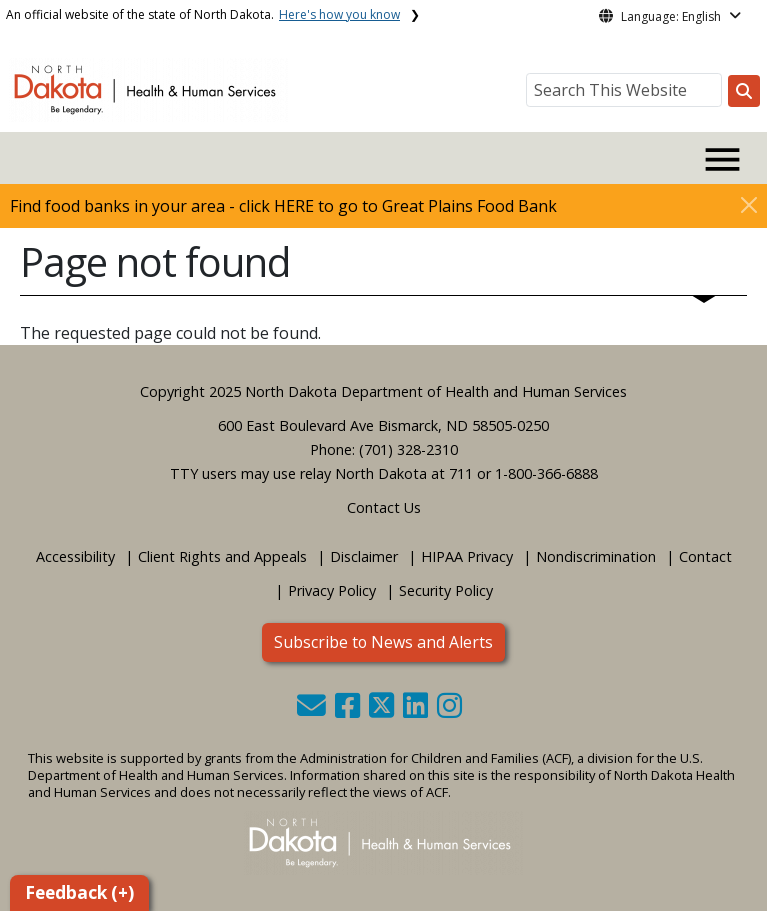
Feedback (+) (79, 892)
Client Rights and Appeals (222, 556)
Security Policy (446, 590)
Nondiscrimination (596, 556)
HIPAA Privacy (467, 556)
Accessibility (75, 556)
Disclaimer (364, 556)
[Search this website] (744, 91)
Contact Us (384, 507)
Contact (705, 556)
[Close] (749, 204)
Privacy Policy (332, 590)
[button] (313, 710)
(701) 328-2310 (408, 449)
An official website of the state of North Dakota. (203, 14)
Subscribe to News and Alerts (383, 642)
